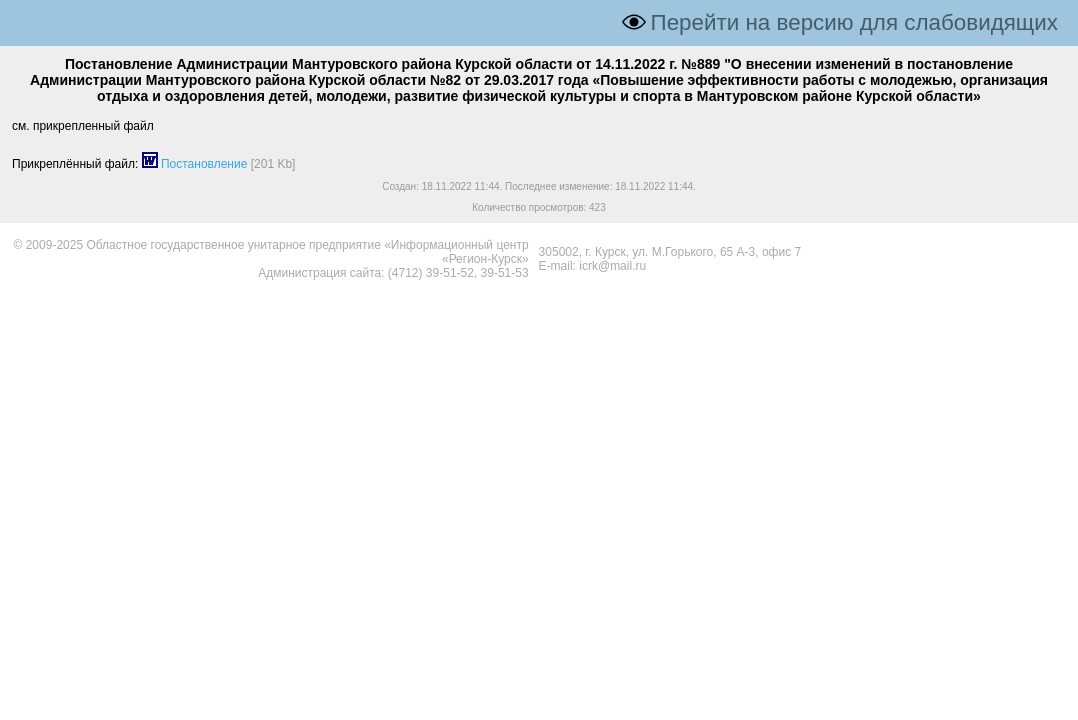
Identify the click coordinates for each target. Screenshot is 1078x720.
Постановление (204, 164)
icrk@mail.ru (612, 266)
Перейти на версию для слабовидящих (854, 22)
